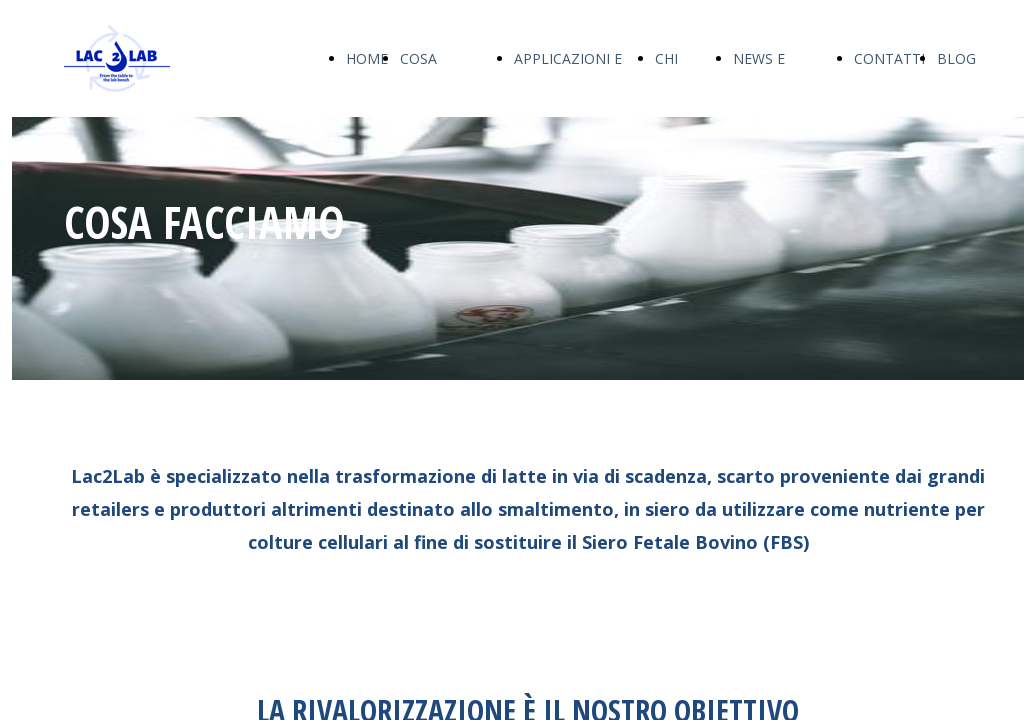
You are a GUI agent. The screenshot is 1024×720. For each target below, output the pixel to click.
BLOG (956, 58)
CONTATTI (889, 58)
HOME (367, 58)
